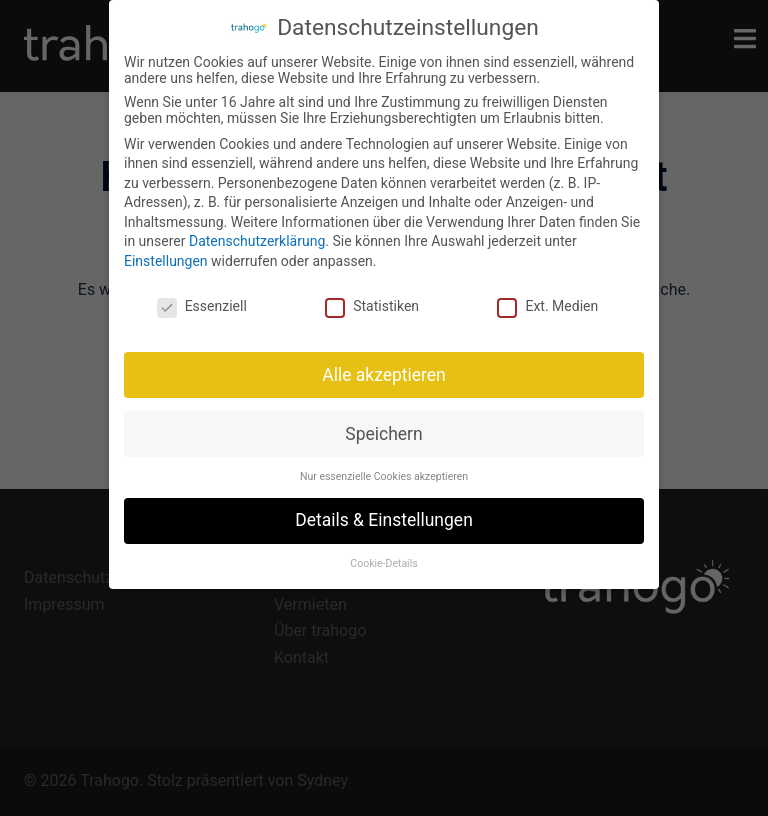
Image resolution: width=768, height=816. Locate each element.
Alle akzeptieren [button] (384, 375)
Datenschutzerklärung (257, 241)
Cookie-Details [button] (383, 563)
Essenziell (202, 306)
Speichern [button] (383, 434)
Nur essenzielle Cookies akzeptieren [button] (384, 476)
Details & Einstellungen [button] (384, 520)
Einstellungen (166, 261)
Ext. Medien (547, 306)
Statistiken (372, 306)
